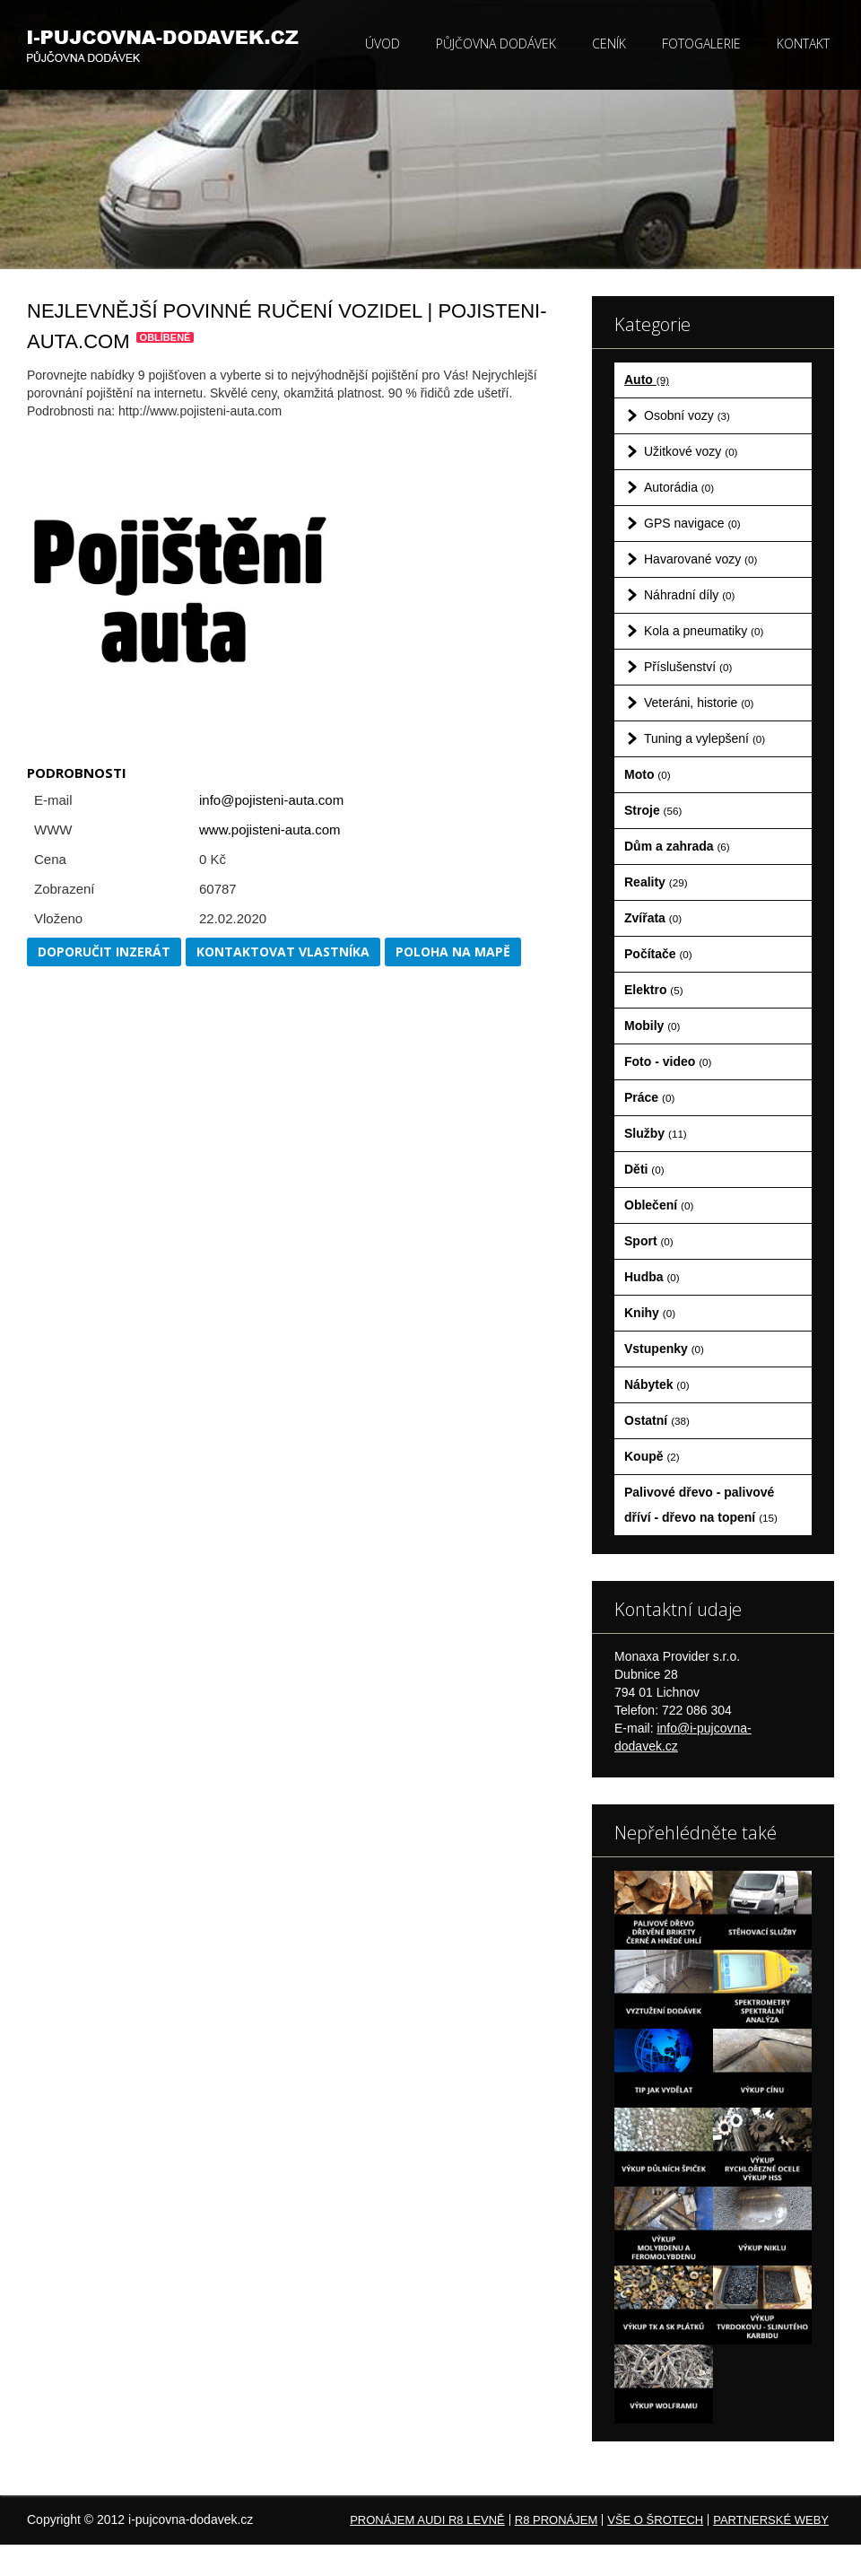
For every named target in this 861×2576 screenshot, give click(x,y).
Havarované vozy (700, 559)
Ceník (609, 43)
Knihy (649, 1312)
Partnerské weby (771, 2520)
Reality (656, 882)
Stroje (653, 810)
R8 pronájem (556, 2520)
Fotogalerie (701, 43)
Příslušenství (688, 666)
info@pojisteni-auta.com (271, 800)
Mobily (652, 1025)
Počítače (658, 954)
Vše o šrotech (655, 2520)
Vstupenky (664, 1348)
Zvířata (653, 918)
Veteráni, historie (698, 702)
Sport (649, 1241)
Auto (646, 379)
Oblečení (658, 1205)
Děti (644, 1169)
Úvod (382, 43)
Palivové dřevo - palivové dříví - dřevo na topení (701, 1504)
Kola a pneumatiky (703, 631)
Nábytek (657, 1384)
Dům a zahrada (677, 846)
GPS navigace (692, 523)
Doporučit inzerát (104, 951)
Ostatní (657, 1420)
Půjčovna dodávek (496, 43)
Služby (655, 1133)
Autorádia (679, 487)
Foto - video (667, 1061)
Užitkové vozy (691, 451)
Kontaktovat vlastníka (283, 951)
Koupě (652, 1456)
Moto (647, 774)
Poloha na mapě (453, 951)
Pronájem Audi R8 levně (427, 2520)
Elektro (653, 989)
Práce (649, 1097)
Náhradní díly (689, 595)
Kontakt (803, 43)
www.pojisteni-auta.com (270, 829)
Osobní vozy (687, 415)
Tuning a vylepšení (704, 738)
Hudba (652, 1277)
